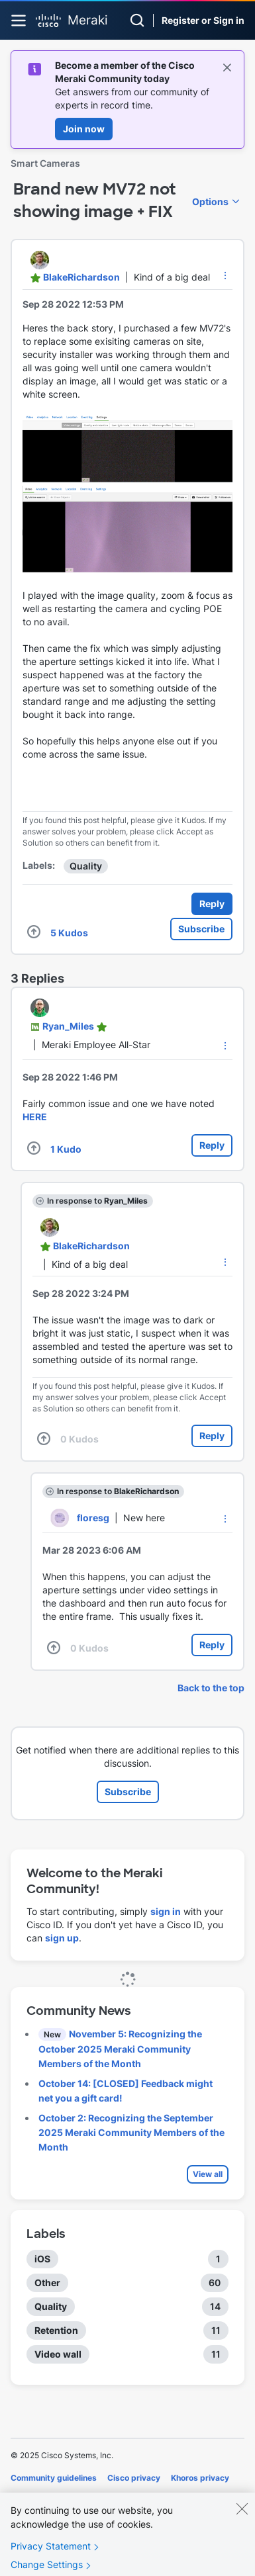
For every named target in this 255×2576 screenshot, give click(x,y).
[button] (225, 275)
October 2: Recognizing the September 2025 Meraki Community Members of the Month (131, 2132)
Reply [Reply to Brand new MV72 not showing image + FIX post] (212, 903)
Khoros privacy (200, 2478)
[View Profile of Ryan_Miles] (68, 1026)
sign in (165, 1911)
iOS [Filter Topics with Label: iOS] (42, 2258)
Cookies (26, 2496)
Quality (86, 865)
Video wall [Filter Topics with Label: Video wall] (57, 2354)
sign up (62, 1937)
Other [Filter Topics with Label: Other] (47, 2282)
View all (208, 2174)
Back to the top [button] (211, 1687)
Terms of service (84, 2496)
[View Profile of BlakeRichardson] (81, 277)
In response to (97, 1201)
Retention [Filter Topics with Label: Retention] (56, 2330)
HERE (35, 1116)
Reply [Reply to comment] (212, 1145)
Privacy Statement (51, 2555)
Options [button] (210, 201)
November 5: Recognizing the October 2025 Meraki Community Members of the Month (120, 2048)
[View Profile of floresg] (93, 1517)
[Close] (241, 2517)
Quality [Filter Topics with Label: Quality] (50, 2306)
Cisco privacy (133, 2478)
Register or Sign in (203, 20)
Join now (84, 128)
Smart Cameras (45, 163)
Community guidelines (54, 2478)
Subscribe (201, 928)
